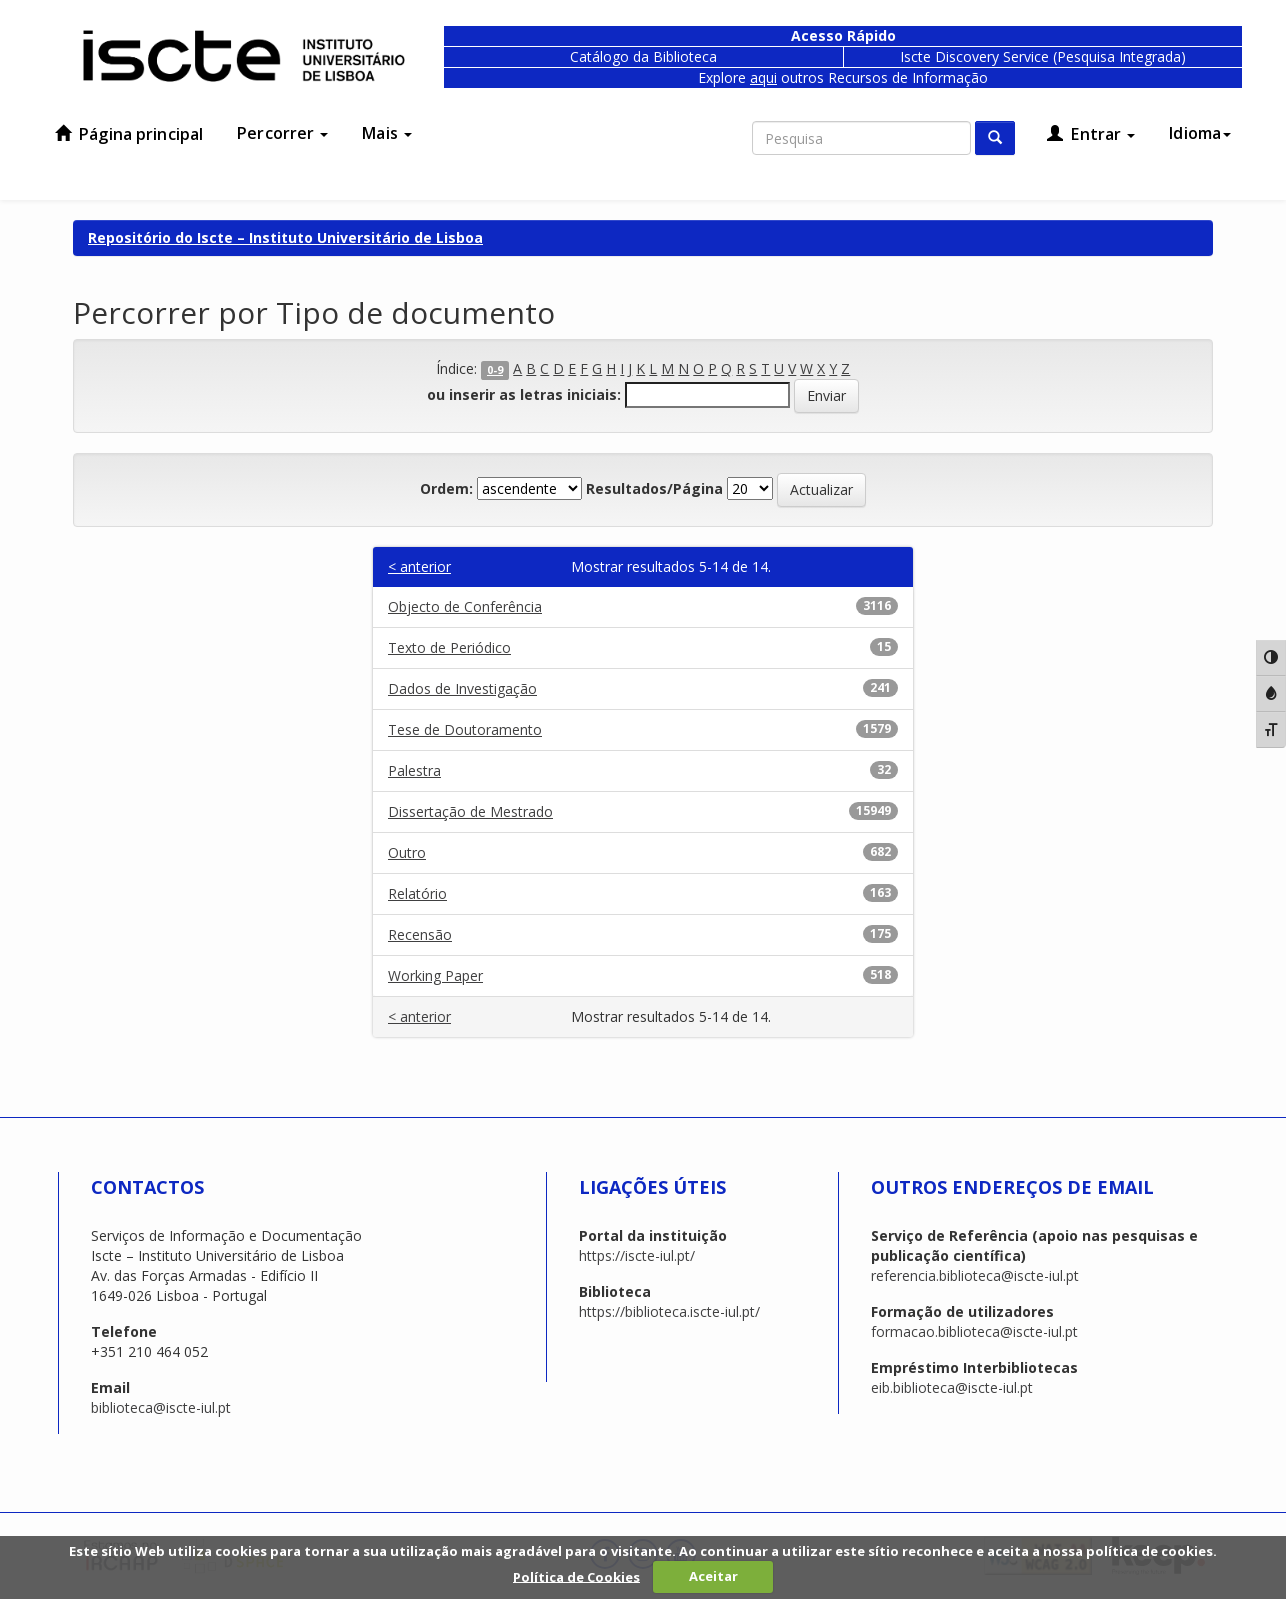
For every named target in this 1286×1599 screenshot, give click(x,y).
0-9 (495, 370)
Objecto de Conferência (465, 606)
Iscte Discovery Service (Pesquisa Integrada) (1043, 56)
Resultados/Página (654, 488)
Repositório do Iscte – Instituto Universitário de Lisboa (285, 237)
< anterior (419, 566)
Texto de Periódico (449, 647)
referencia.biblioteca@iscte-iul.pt (975, 1275)
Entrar (1091, 134)
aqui (763, 77)
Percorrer (282, 133)
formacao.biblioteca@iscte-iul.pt (974, 1331)
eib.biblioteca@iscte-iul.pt (952, 1387)
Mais (387, 133)
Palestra (414, 770)
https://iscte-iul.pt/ (637, 1255)
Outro (407, 852)
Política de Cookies (576, 1576)
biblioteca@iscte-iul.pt (161, 1407)
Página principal (129, 134)
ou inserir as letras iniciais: (524, 394)
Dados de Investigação (462, 688)
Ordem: (446, 488)
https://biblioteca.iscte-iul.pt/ (669, 1311)
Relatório (417, 893)
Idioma (1200, 133)
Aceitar (713, 1576)
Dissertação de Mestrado (470, 811)
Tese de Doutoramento (465, 729)
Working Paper (435, 975)
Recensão (420, 934)
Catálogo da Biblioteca (643, 56)
